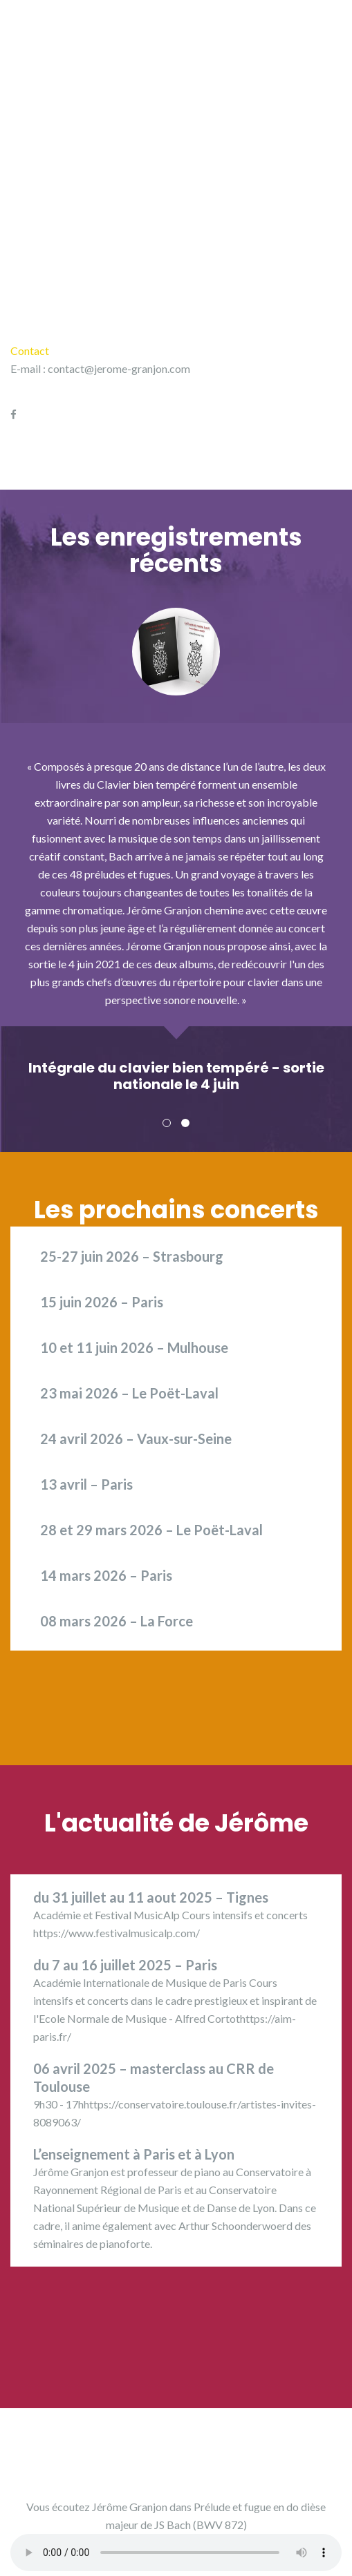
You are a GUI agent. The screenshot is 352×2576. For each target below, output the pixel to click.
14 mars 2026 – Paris (106, 1575)
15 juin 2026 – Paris (101, 1302)
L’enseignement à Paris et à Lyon (133, 2154)
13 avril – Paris (86, 1484)
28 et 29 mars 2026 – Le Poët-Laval (151, 1529)
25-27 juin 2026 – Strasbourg (131, 1256)
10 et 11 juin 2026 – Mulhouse (134, 1347)
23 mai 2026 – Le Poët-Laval (129, 1393)
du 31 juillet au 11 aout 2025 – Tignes (150, 1897)
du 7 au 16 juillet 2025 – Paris (125, 1965)
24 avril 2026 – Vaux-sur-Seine (136, 1438)
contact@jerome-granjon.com (119, 368)
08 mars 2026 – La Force (116, 1621)
